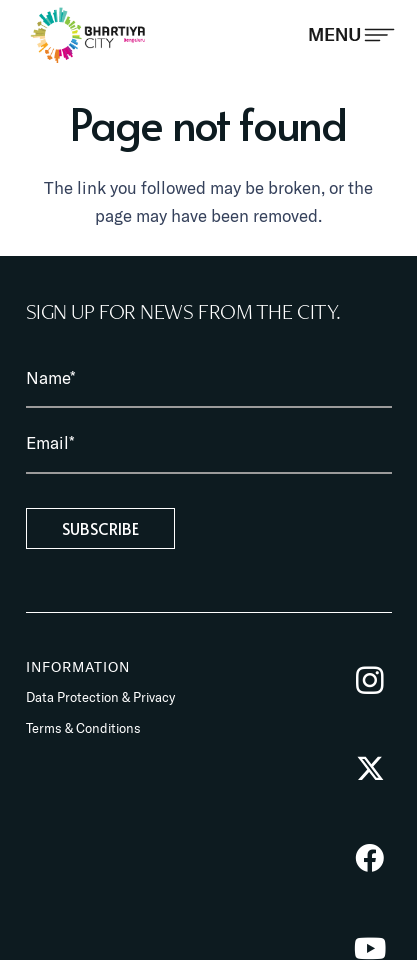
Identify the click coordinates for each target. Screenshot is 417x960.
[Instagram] (369, 680)
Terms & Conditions (83, 728)
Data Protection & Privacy (100, 697)
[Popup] (351, 35)
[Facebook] (369, 858)
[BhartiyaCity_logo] (88, 35)
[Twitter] (369, 769)
